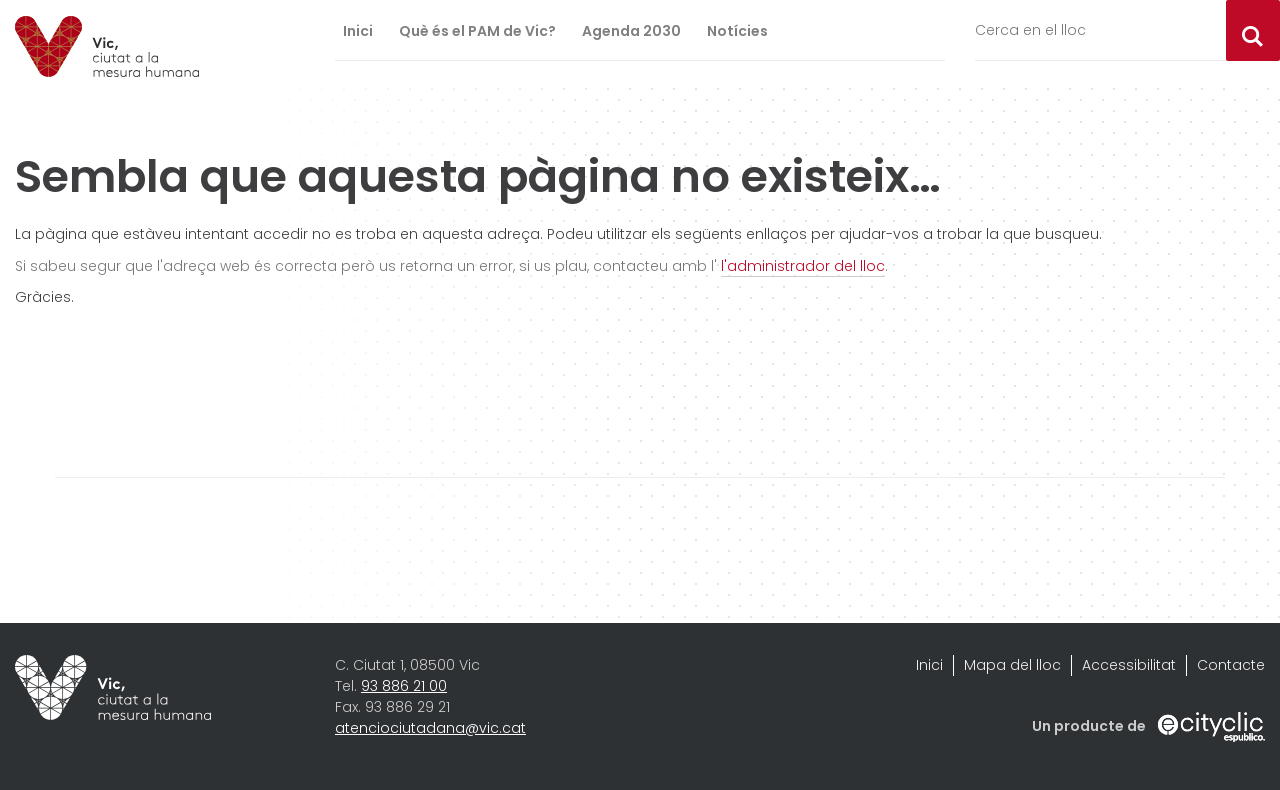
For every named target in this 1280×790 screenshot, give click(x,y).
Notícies (737, 31)
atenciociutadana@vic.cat (430, 728)
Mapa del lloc (1012, 665)
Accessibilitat (1129, 665)
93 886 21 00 (404, 686)
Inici (358, 31)
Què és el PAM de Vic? (477, 31)
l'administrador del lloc (803, 266)
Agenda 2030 (631, 31)
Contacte (1231, 665)
